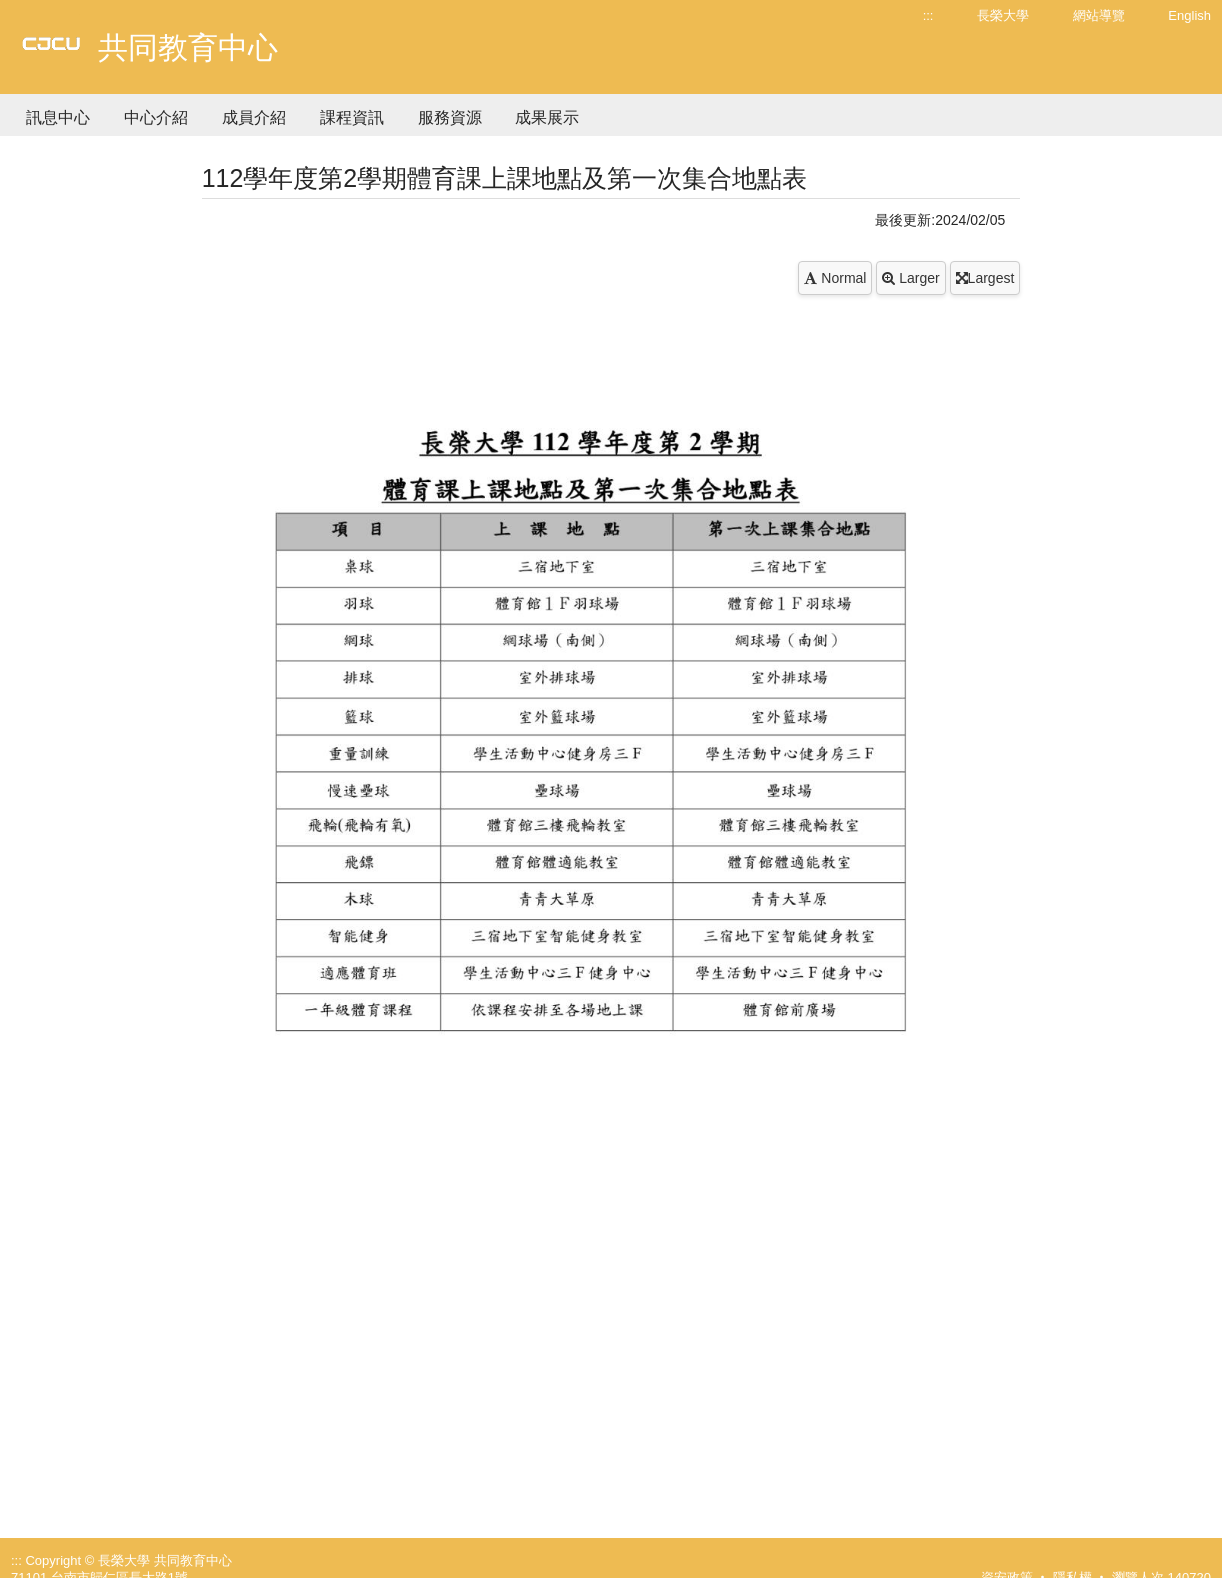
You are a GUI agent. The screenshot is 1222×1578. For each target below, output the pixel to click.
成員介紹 (254, 117)
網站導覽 (1099, 15)
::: (928, 15)
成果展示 (547, 117)
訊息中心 (58, 117)
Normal (835, 278)
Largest (985, 278)
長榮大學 (1003, 15)
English (1189, 15)
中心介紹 (156, 117)
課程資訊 (352, 117)
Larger (910, 278)
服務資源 (450, 117)
